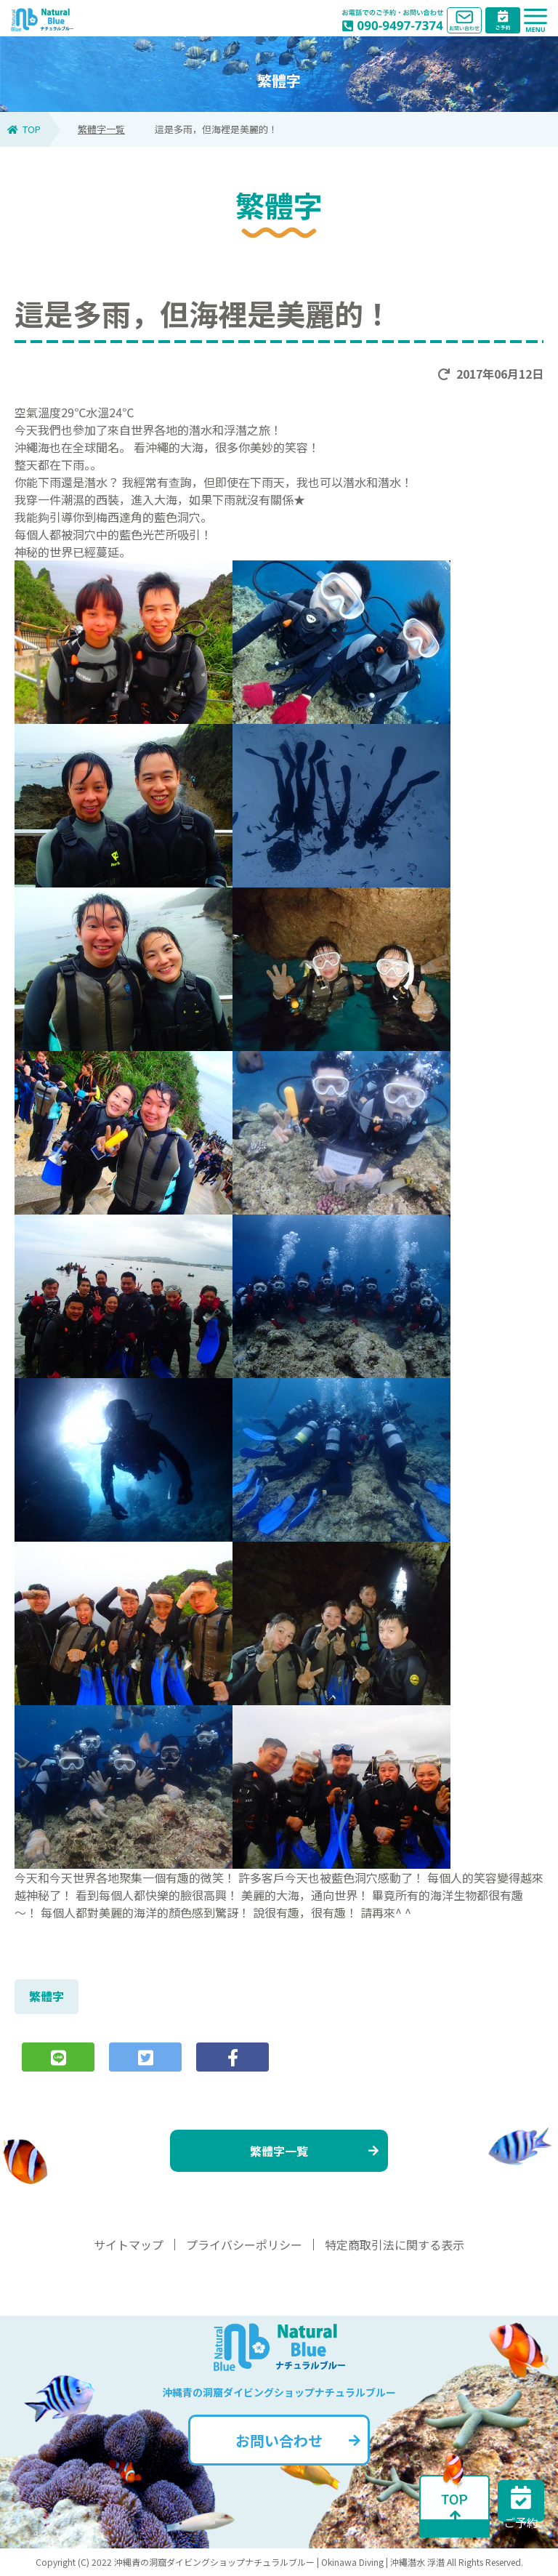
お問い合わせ (297, 2440)
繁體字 (46, 1996)
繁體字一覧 (101, 129)
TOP (24, 129)
